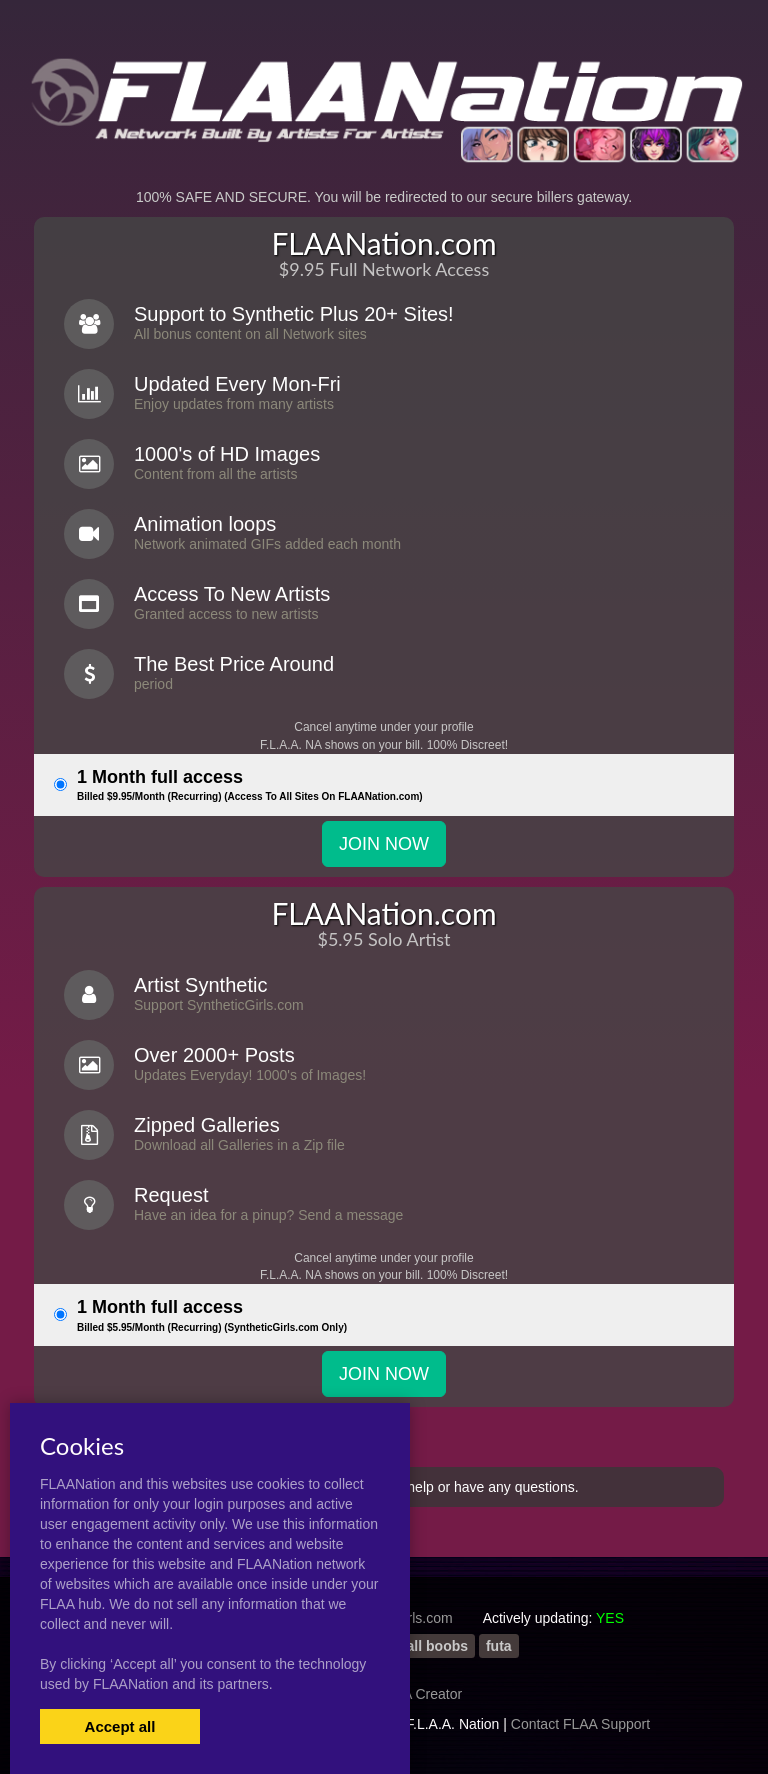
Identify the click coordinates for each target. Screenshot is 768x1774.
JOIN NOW (384, 844)
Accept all (120, 1726)
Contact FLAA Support (580, 1724)
